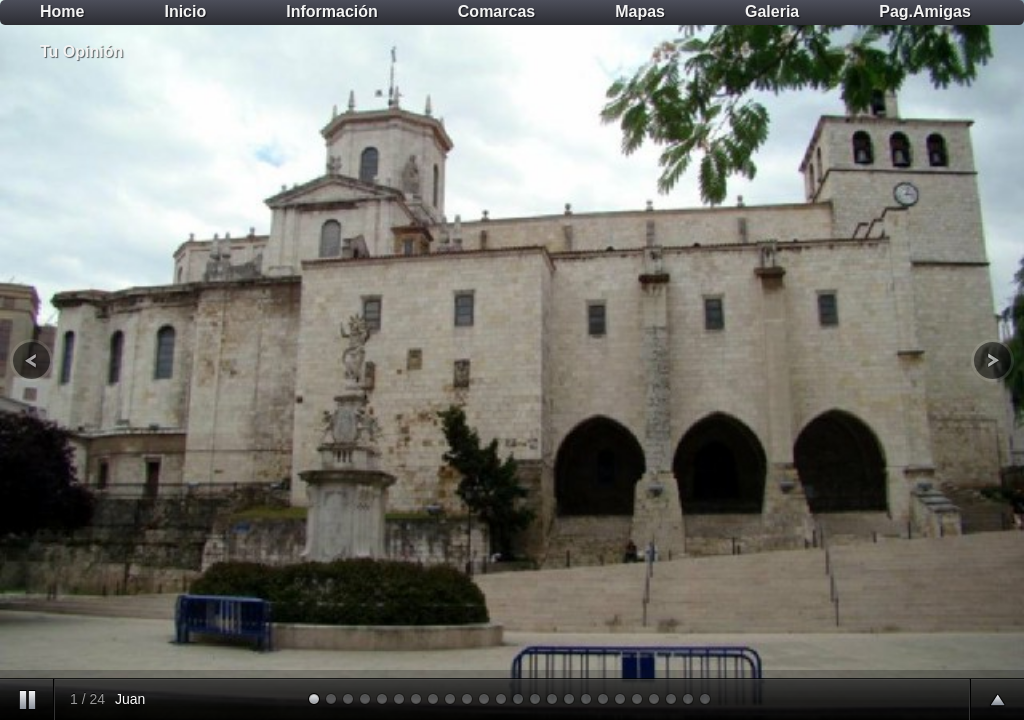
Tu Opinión (81, 51)
